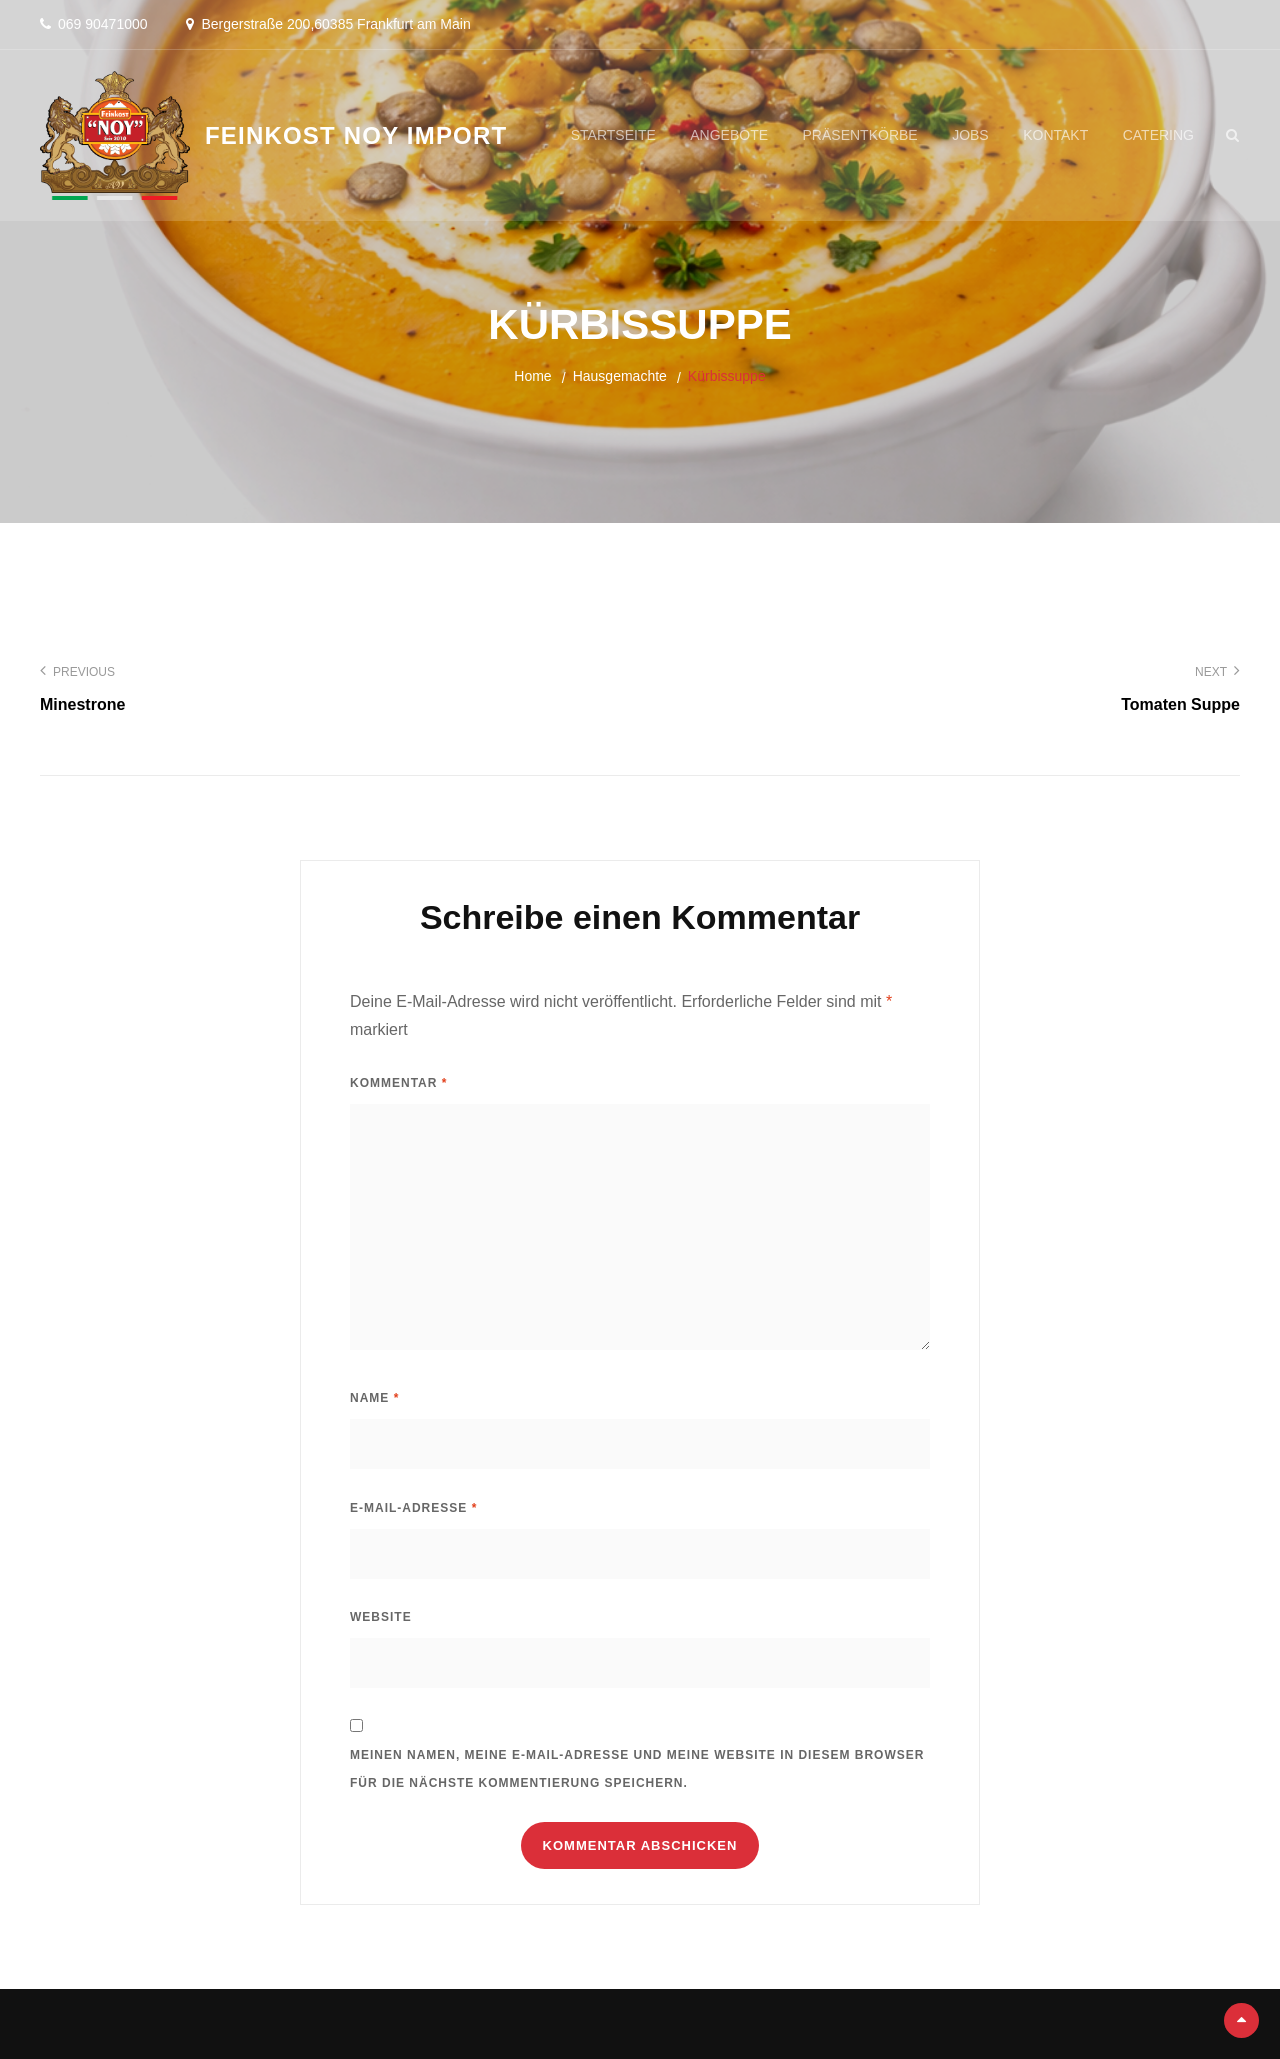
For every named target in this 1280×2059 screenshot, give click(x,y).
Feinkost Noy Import (356, 135)
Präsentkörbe (860, 135)
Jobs (970, 135)
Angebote (729, 135)
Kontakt (1055, 135)
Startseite (613, 135)
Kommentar (398, 1083)
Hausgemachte (620, 376)
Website (381, 1617)
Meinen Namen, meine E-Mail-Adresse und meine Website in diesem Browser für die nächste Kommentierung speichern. (637, 1769)
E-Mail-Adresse (413, 1508)
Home (532, 376)
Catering (1158, 135)
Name (374, 1398)
